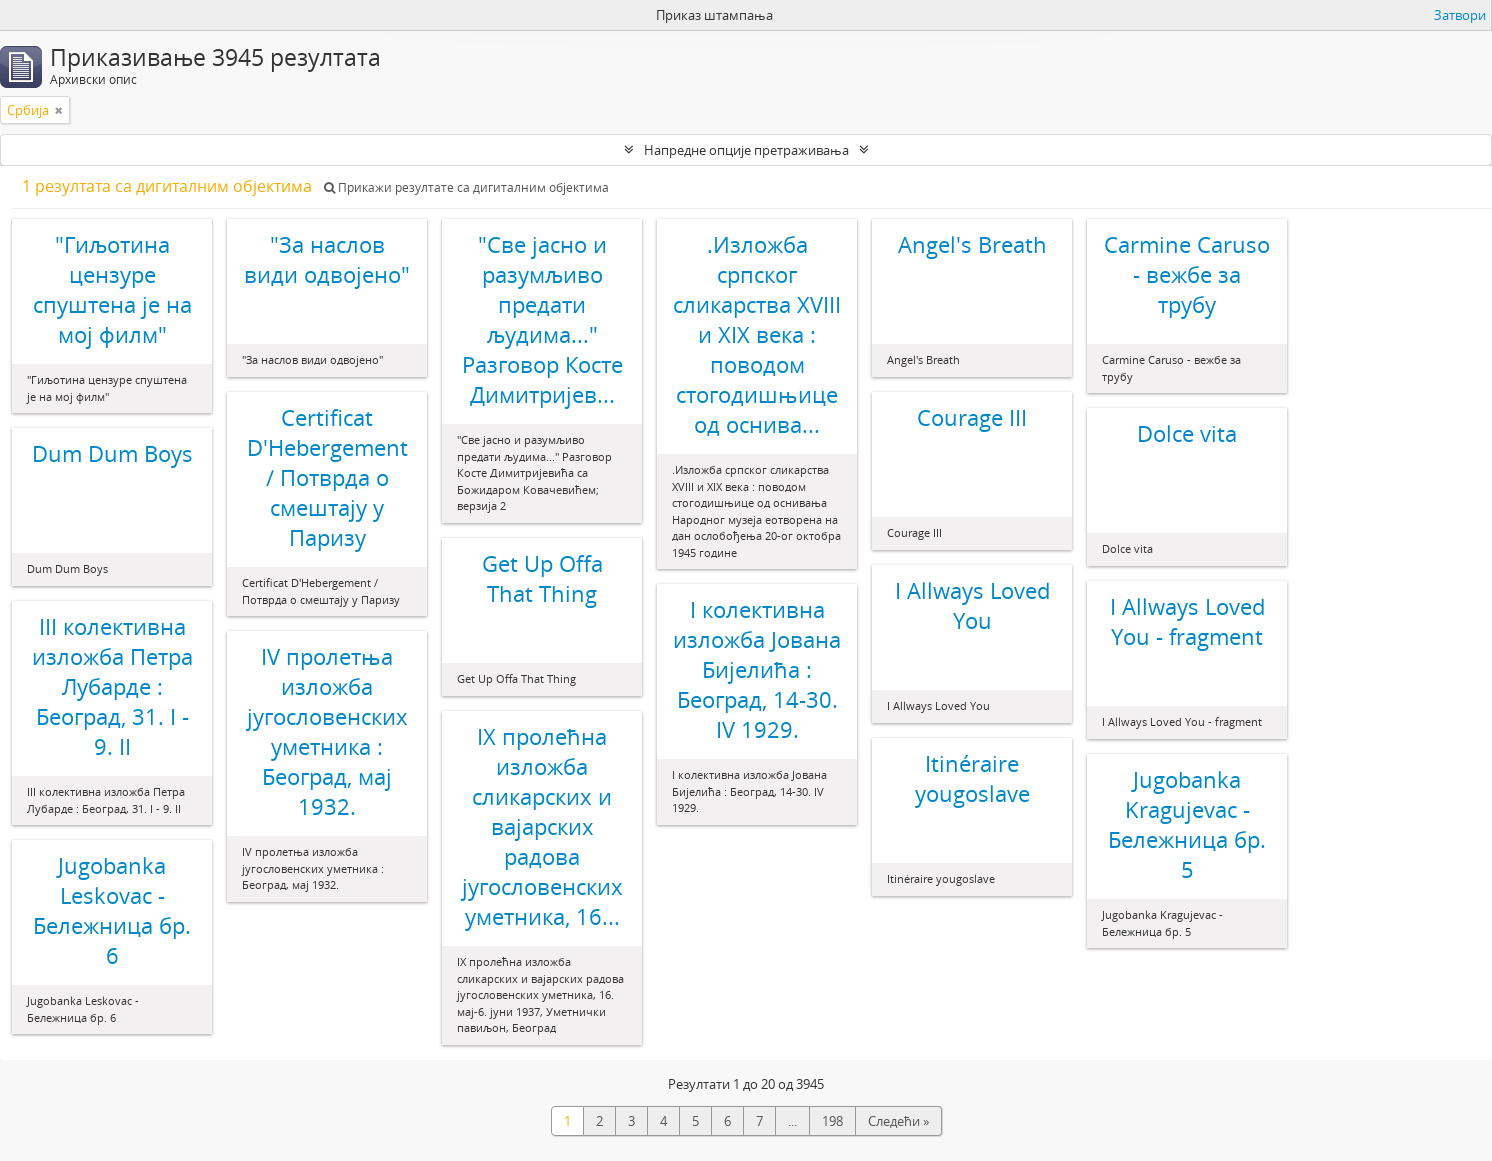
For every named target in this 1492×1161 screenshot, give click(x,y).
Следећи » (898, 1121)
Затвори (1460, 15)
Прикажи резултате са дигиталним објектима (466, 187)
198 (832, 1121)
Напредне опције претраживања (746, 150)
